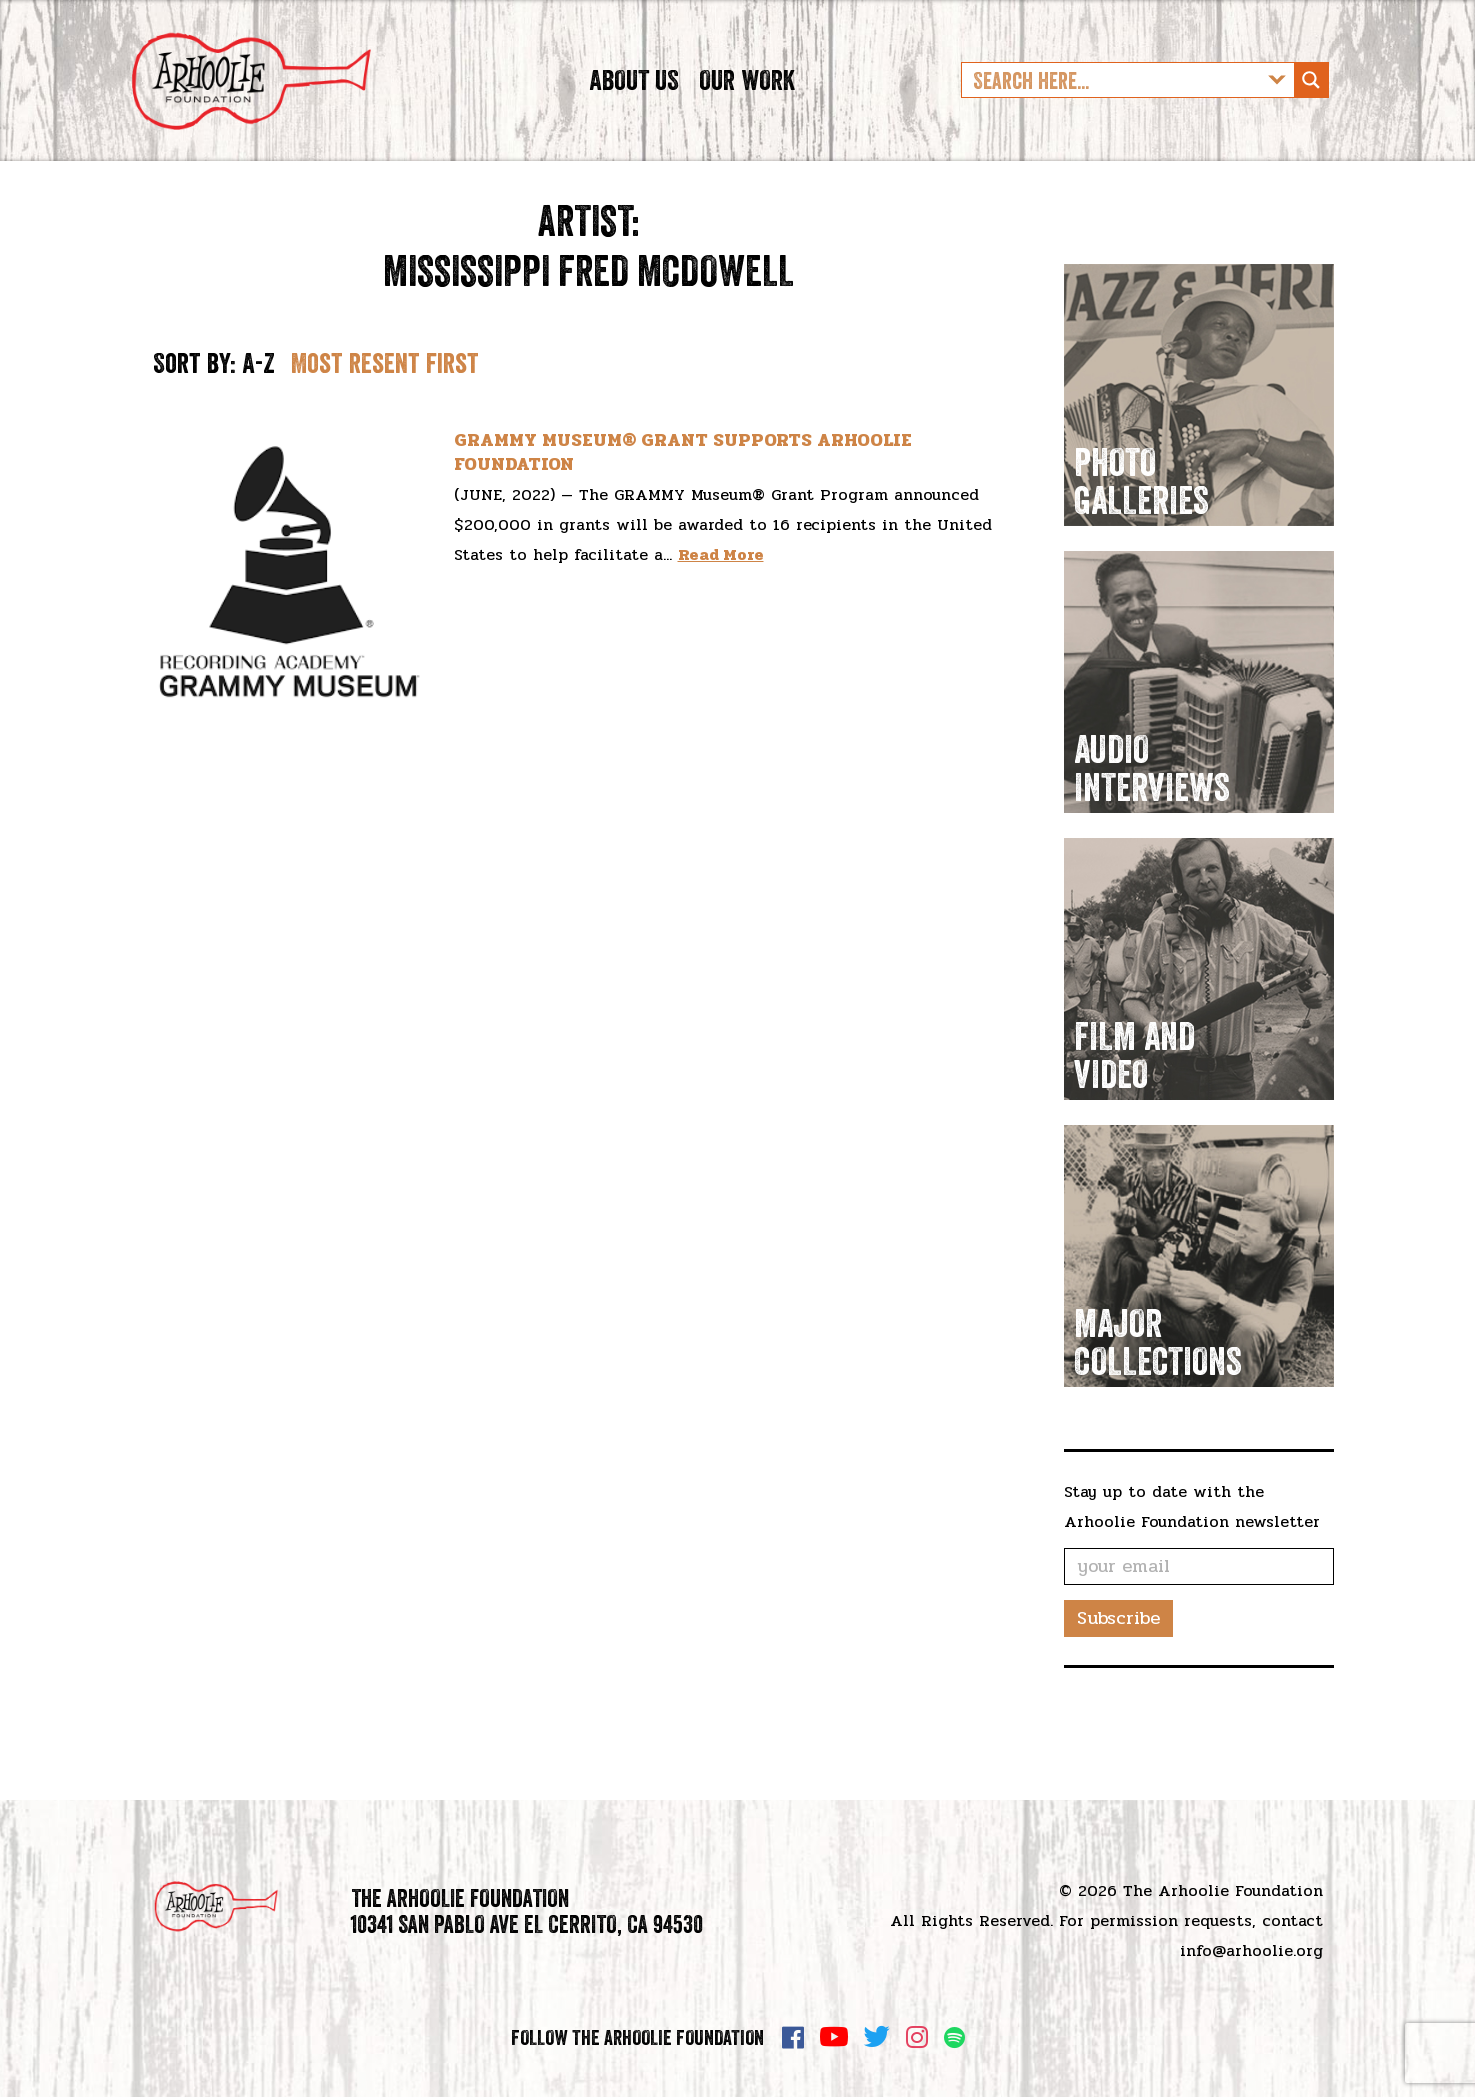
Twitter (877, 2037)
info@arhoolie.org (1251, 1950)
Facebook (793, 2037)
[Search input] (1112, 115)
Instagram (917, 2037)
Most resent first (385, 432)
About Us (634, 114)
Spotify (954, 2037)
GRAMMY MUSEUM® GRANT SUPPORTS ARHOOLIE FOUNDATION (683, 521)
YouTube (834, 2037)
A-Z (258, 432)
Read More (721, 624)
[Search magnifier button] (1311, 115)
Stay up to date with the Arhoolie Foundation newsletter (1192, 1575)
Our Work (747, 114)
